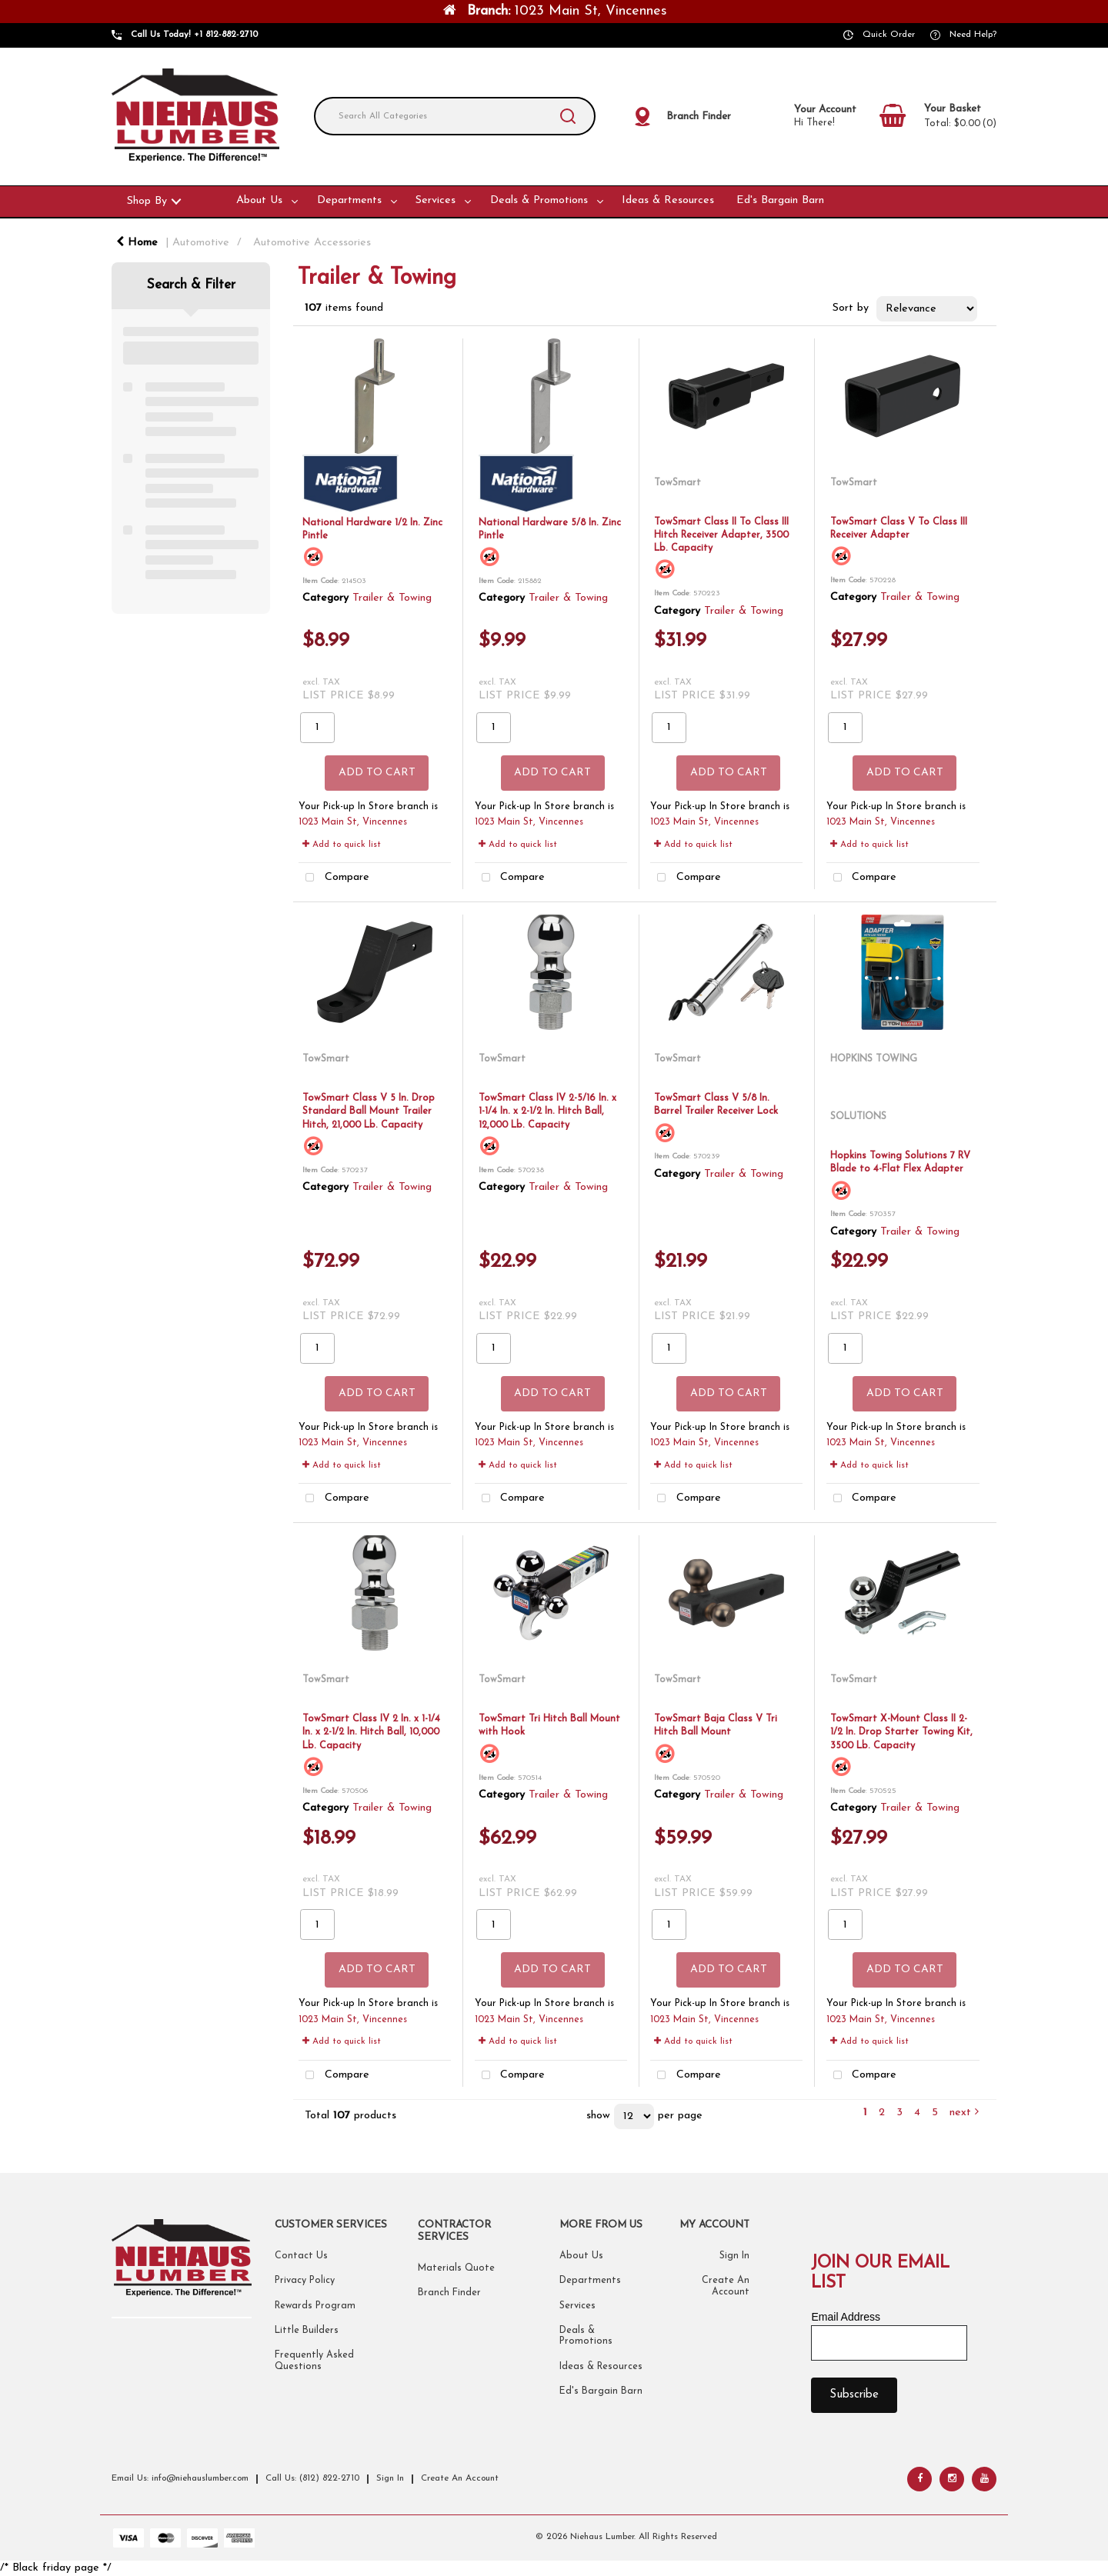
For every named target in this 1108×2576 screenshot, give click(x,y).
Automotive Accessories (312, 242)
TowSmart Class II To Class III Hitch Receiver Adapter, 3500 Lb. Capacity (721, 535)
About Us (259, 200)
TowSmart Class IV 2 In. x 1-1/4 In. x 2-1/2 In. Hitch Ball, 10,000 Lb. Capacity (371, 1732)
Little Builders (307, 2330)
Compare (334, 878)
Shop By (147, 201)
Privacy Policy (305, 2280)
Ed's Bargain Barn (780, 200)
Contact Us (301, 2256)
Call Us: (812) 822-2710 (312, 2478)
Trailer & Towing (392, 598)
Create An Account (460, 2478)
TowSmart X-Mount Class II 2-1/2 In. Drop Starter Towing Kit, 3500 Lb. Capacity (901, 1732)
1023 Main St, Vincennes (353, 822)
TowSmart (677, 483)
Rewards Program (315, 2306)
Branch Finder (449, 2293)
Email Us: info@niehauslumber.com (180, 2478)
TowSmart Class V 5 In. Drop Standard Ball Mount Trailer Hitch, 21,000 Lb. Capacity (368, 1111)
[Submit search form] (567, 116)
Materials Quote (456, 2268)
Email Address (845, 2317)
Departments (349, 200)
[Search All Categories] (455, 116)
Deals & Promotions (539, 200)
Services (436, 200)
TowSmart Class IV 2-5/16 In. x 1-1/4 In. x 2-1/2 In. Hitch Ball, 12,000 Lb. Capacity (547, 1111)
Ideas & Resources (668, 200)
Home (137, 242)
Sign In (734, 2256)
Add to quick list (341, 844)
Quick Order (889, 34)
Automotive (200, 242)
